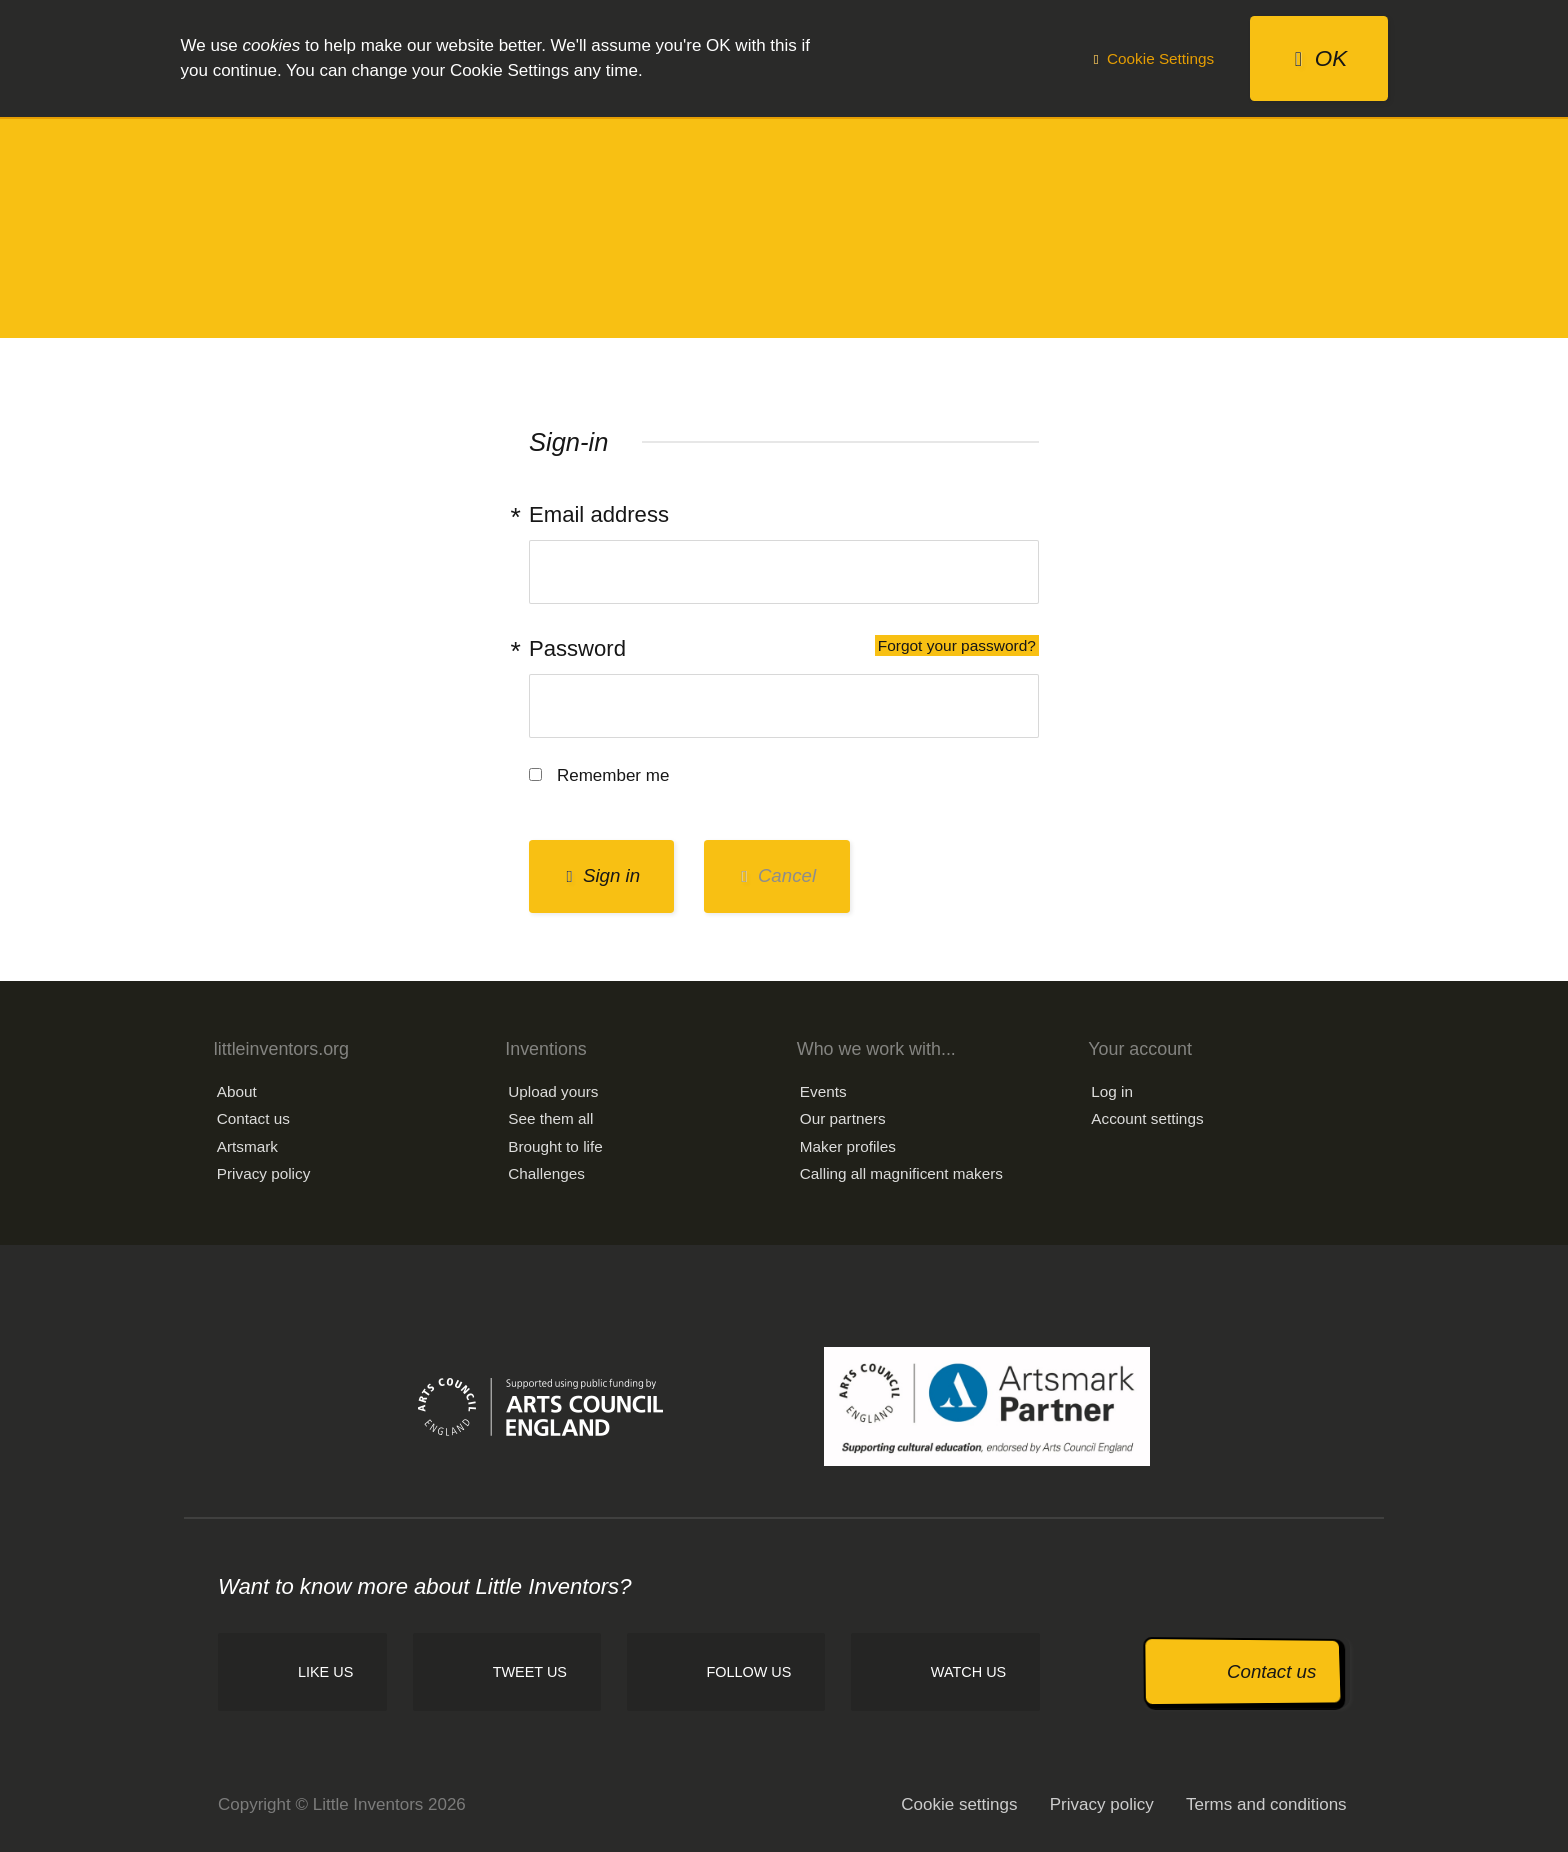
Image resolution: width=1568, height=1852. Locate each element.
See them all (550, 1118)
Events (823, 1091)
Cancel (778, 875)
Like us (325, 1672)
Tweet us (530, 1672)
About (237, 1091)
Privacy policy (264, 1173)
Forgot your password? (957, 645)
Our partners (843, 1118)
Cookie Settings (1153, 58)
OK (1321, 58)
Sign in (603, 875)
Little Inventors (784, 226)
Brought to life (555, 1146)
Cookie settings (959, 1804)
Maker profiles (848, 1146)
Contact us (253, 1118)
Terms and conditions (1266, 1804)
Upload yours (553, 1091)
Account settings (1147, 1118)
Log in (1112, 1091)
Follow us (748, 1672)
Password (784, 648)
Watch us (968, 1672)
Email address (599, 514)
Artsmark (247, 1146)
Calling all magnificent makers (901, 1173)
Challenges (546, 1173)
